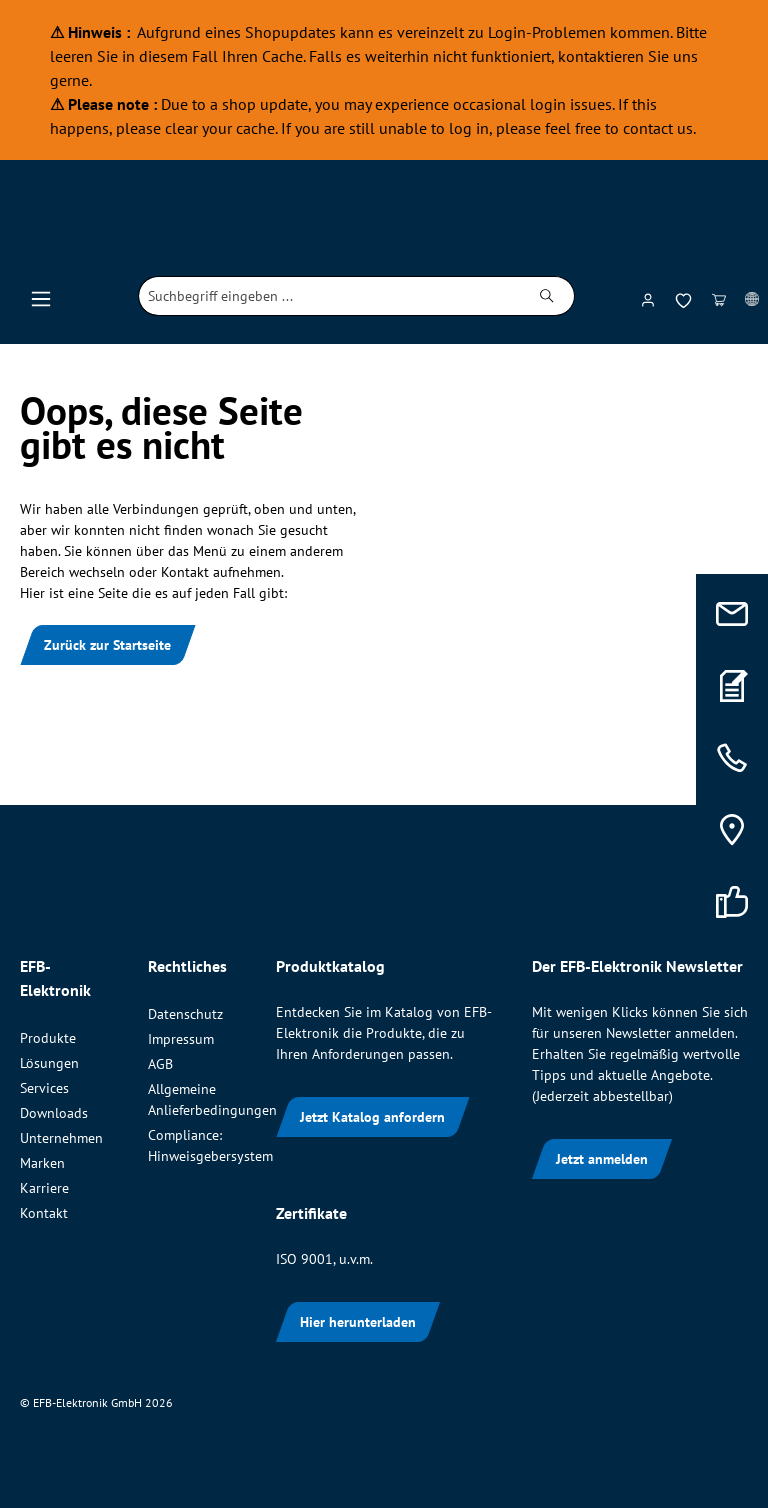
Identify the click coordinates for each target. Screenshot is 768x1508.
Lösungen (49, 1063)
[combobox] (329, 296)
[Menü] (41, 296)
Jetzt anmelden (602, 1159)
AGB (160, 1064)
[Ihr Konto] (648, 296)
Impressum (181, 1039)
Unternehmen (61, 1138)
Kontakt (44, 1213)
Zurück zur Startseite (107, 645)
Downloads (54, 1113)
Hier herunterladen (358, 1322)
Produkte (48, 1038)
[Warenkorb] (719, 296)
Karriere (44, 1188)
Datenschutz (185, 1014)
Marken (42, 1163)
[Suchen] (547, 296)
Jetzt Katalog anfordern (372, 1117)
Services (44, 1088)
